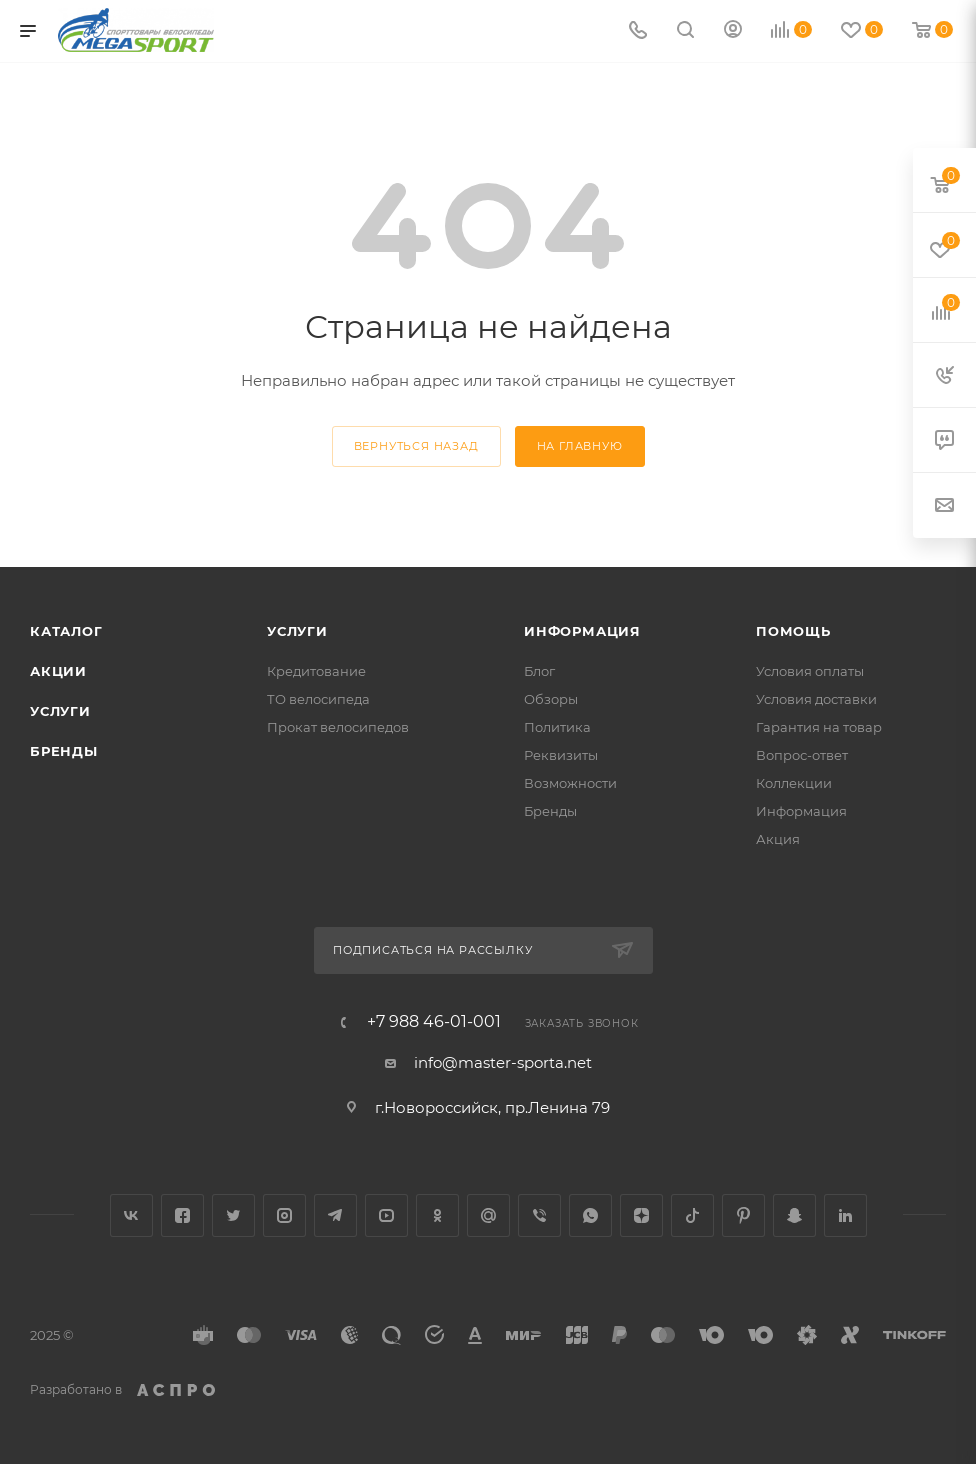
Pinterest (743, 1215)
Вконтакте (131, 1215)
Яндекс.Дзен (641, 1215)
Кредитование (316, 671)
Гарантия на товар (819, 727)
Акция (778, 839)
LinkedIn (845, 1215)
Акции (58, 671)
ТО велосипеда (318, 699)
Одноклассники (437, 1215)
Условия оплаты (810, 671)
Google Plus (488, 1215)
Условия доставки (816, 699)
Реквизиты (561, 755)
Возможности (570, 783)
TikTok (692, 1215)
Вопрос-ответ (802, 755)
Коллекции (794, 783)
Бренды (64, 751)
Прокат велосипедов (338, 727)
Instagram (284, 1215)
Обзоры (551, 699)
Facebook (182, 1215)
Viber (539, 1215)
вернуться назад (416, 446)
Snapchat (794, 1215)
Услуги (60, 711)
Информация (582, 631)
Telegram (335, 1215)
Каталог (66, 631)
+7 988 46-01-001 (434, 1022)
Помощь (793, 631)
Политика (557, 727)
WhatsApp (590, 1215)
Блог (539, 671)
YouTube (386, 1215)
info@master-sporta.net (503, 1062)
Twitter (233, 1215)
